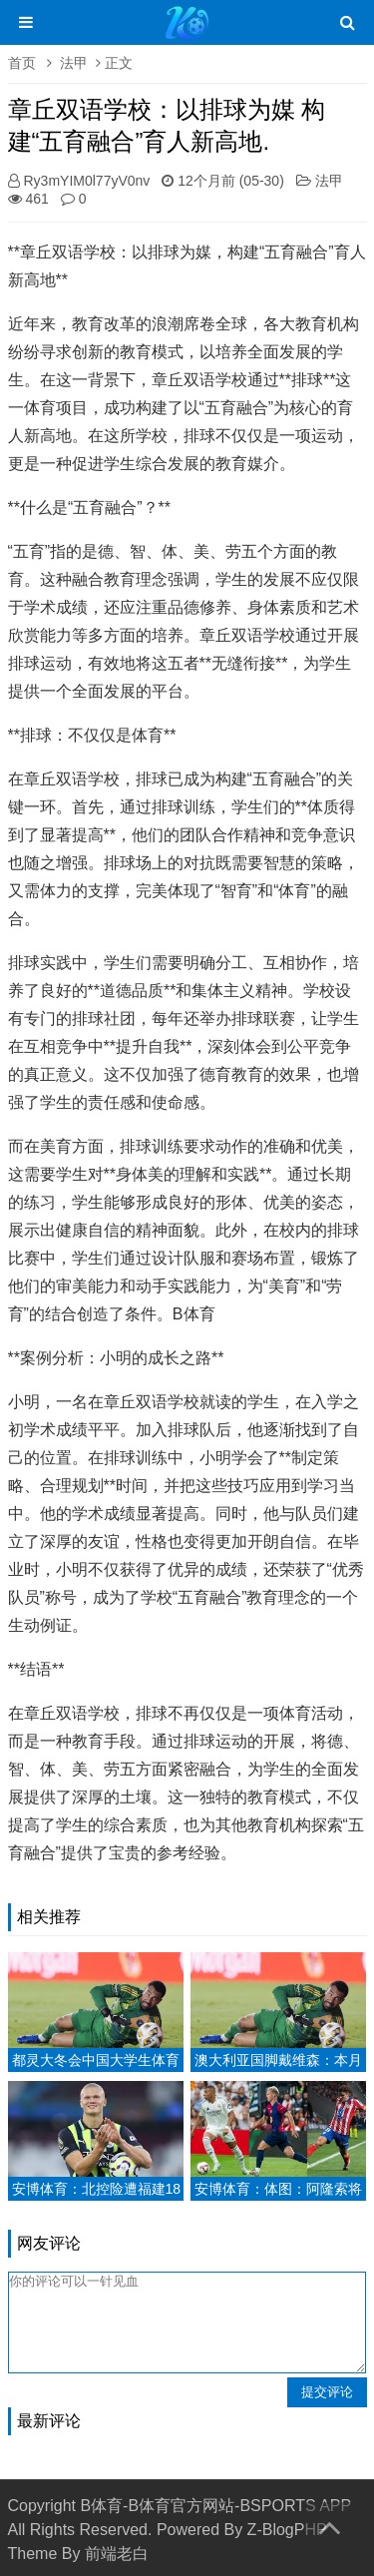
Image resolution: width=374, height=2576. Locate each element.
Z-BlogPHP (287, 2529)
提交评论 (327, 2391)
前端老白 (117, 2553)
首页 (22, 63)
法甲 (74, 63)
